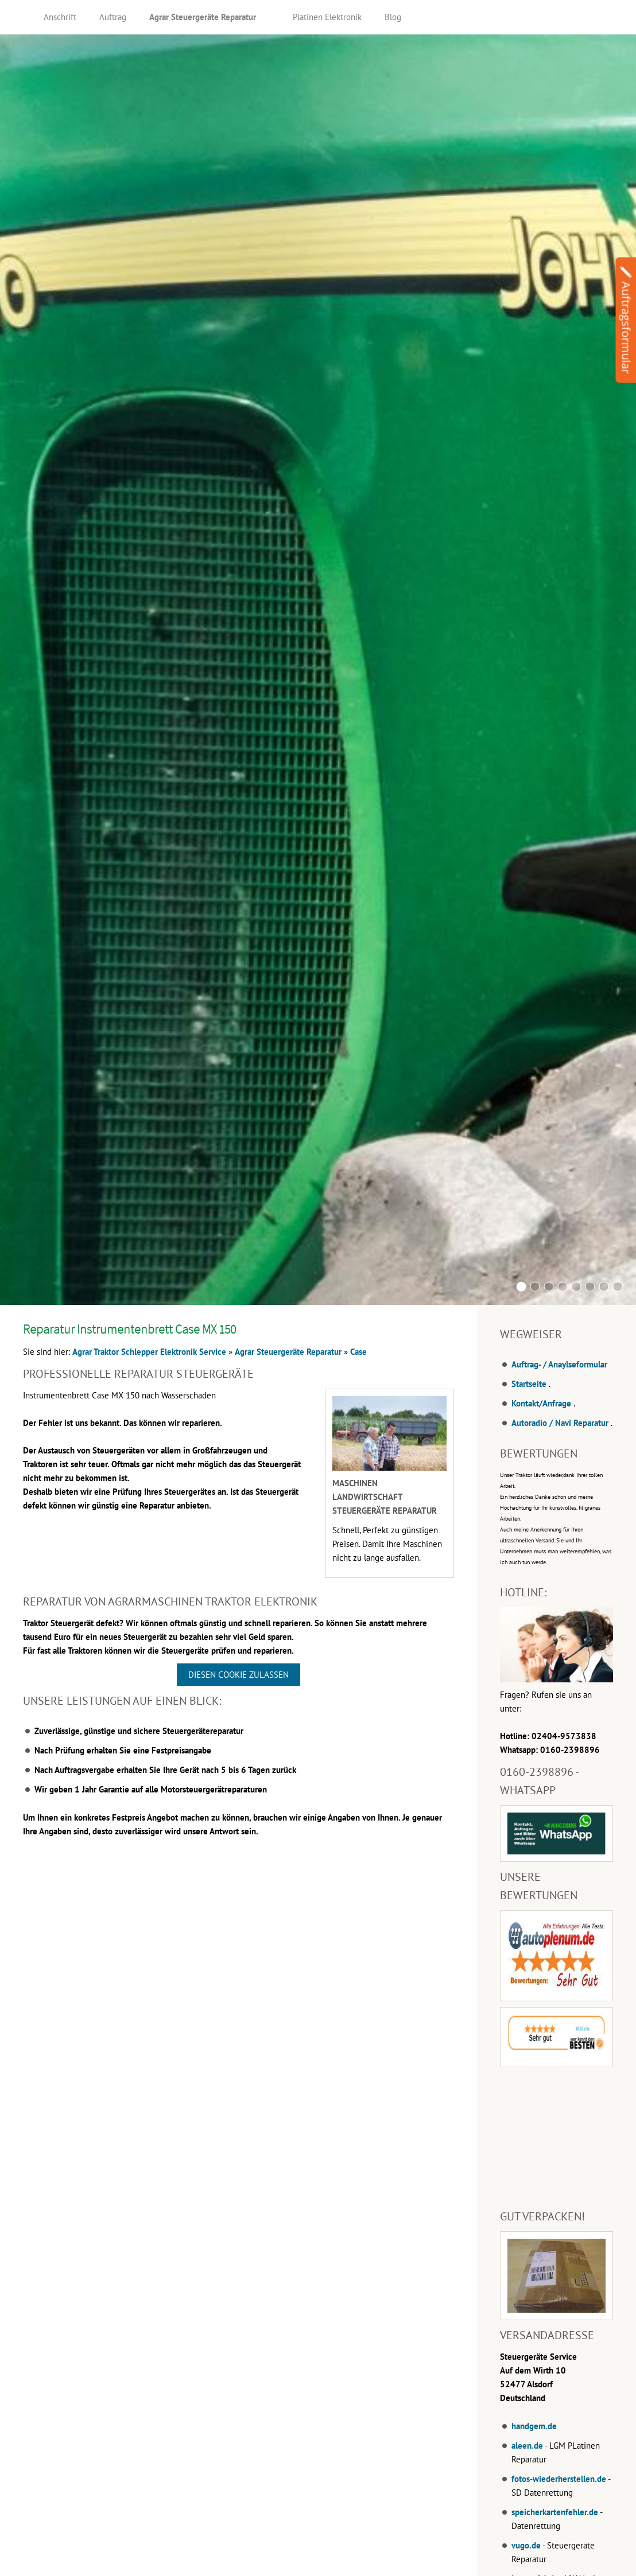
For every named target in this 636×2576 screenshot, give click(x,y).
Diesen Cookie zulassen (238, 1674)
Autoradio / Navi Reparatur (559, 1422)
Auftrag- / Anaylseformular (559, 1364)
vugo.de (526, 2545)
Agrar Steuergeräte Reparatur (288, 1351)
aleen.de (527, 2445)
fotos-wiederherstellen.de (558, 2478)
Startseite (528, 1383)
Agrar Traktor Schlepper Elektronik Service (149, 1351)
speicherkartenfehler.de (554, 2512)
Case (358, 1351)
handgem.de (534, 2426)
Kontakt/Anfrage (541, 1403)
